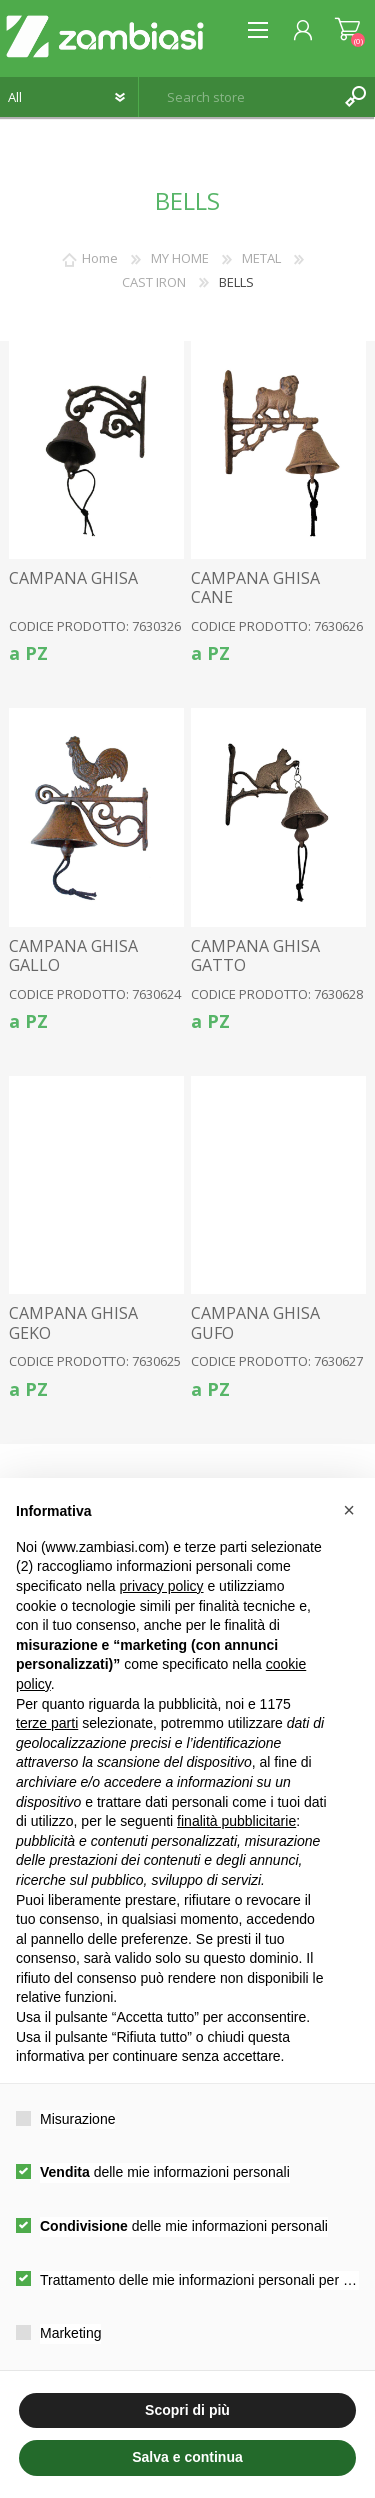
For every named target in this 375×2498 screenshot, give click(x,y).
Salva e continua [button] (187, 2457)
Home (100, 258)
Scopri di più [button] (187, 2410)
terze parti (47, 1723)
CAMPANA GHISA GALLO (73, 956)
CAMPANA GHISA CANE (255, 588)
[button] (349, 1510)
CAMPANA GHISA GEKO (73, 1323)
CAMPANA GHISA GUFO (255, 1323)
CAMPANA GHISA (73, 578)
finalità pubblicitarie (236, 1821)
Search (355, 97)
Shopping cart (347, 30)
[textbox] (237, 97)
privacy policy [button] (162, 1586)
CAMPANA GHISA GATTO (255, 956)
